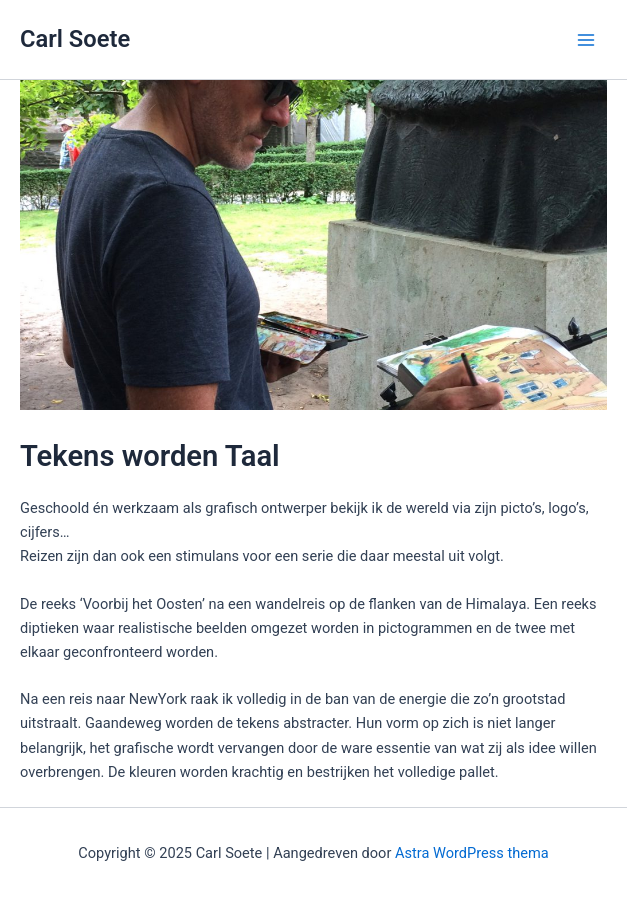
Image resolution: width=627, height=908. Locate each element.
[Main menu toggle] (586, 40)
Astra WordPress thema (472, 853)
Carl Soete (75, 39)
